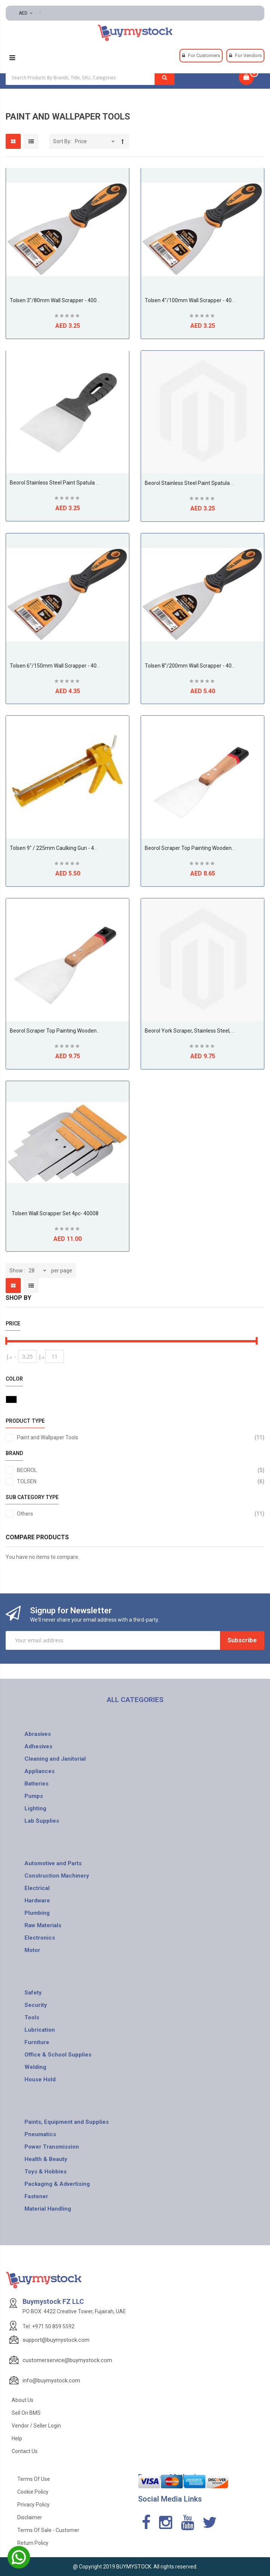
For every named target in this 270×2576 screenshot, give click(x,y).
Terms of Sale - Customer (48, 2530)
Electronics (39, 1937)
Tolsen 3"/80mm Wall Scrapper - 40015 (56, 300)
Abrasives (37, 1734)
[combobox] (90, 77)
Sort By (61, 141)
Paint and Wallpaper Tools (140, 1437)
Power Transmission (51, 2146)
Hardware (37, 1900)
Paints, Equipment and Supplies (66, 2122)
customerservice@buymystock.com (67, 2360)
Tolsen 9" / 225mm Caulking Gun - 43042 (58, 848)
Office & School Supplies (57, 2054)
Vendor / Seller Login (36, 2426)
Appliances (39, 1771)
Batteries (36, 1783)
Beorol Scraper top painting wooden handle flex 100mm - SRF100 (88, 1031)
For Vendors (248, 55)
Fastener (36, 2196)
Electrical (37, 1888)
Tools (31, 2017)
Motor (32, 1950)
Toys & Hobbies (45, 2171)
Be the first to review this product (68, 316)
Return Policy (33, 2543)
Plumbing (37, 1913)
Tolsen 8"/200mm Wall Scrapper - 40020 (193, 666)
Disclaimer (29, 2517)
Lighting (35, 1808)
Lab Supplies (41, 1820)
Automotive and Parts (53, 1863)
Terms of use (33, 2479)
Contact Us (25, 2451)
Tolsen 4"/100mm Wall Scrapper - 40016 (193, 300)
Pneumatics (40, 2134)
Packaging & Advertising (57, 2184)
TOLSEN (140, 1481)
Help (17, 2438)
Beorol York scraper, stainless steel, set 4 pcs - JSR (206, 1031)
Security (35, 2005)
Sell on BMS (26, 2413)
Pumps (33, 1796)
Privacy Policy (33, 2505)
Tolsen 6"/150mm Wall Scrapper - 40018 (58, 666)
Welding (35, 2067)
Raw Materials (42, 1925)
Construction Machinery (56, 1875)
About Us (22, 2400)
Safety (33, 1992)
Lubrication (39, 2029)
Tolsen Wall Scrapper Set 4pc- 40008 (55, 1213)
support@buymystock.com (56, 2340)
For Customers (204, 55)
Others (140, 1513)
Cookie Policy (33, 2492)
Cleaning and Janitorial (55, 1758)
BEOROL (140, 1470)
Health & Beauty (45, 2159)
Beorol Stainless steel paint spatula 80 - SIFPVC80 (69, 483)
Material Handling (47, 2208)
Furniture (36, 2042)
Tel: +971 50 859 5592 (48, 2326)
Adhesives (38, 1746)
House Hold (40, 2079)
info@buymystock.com (51, 2380)
